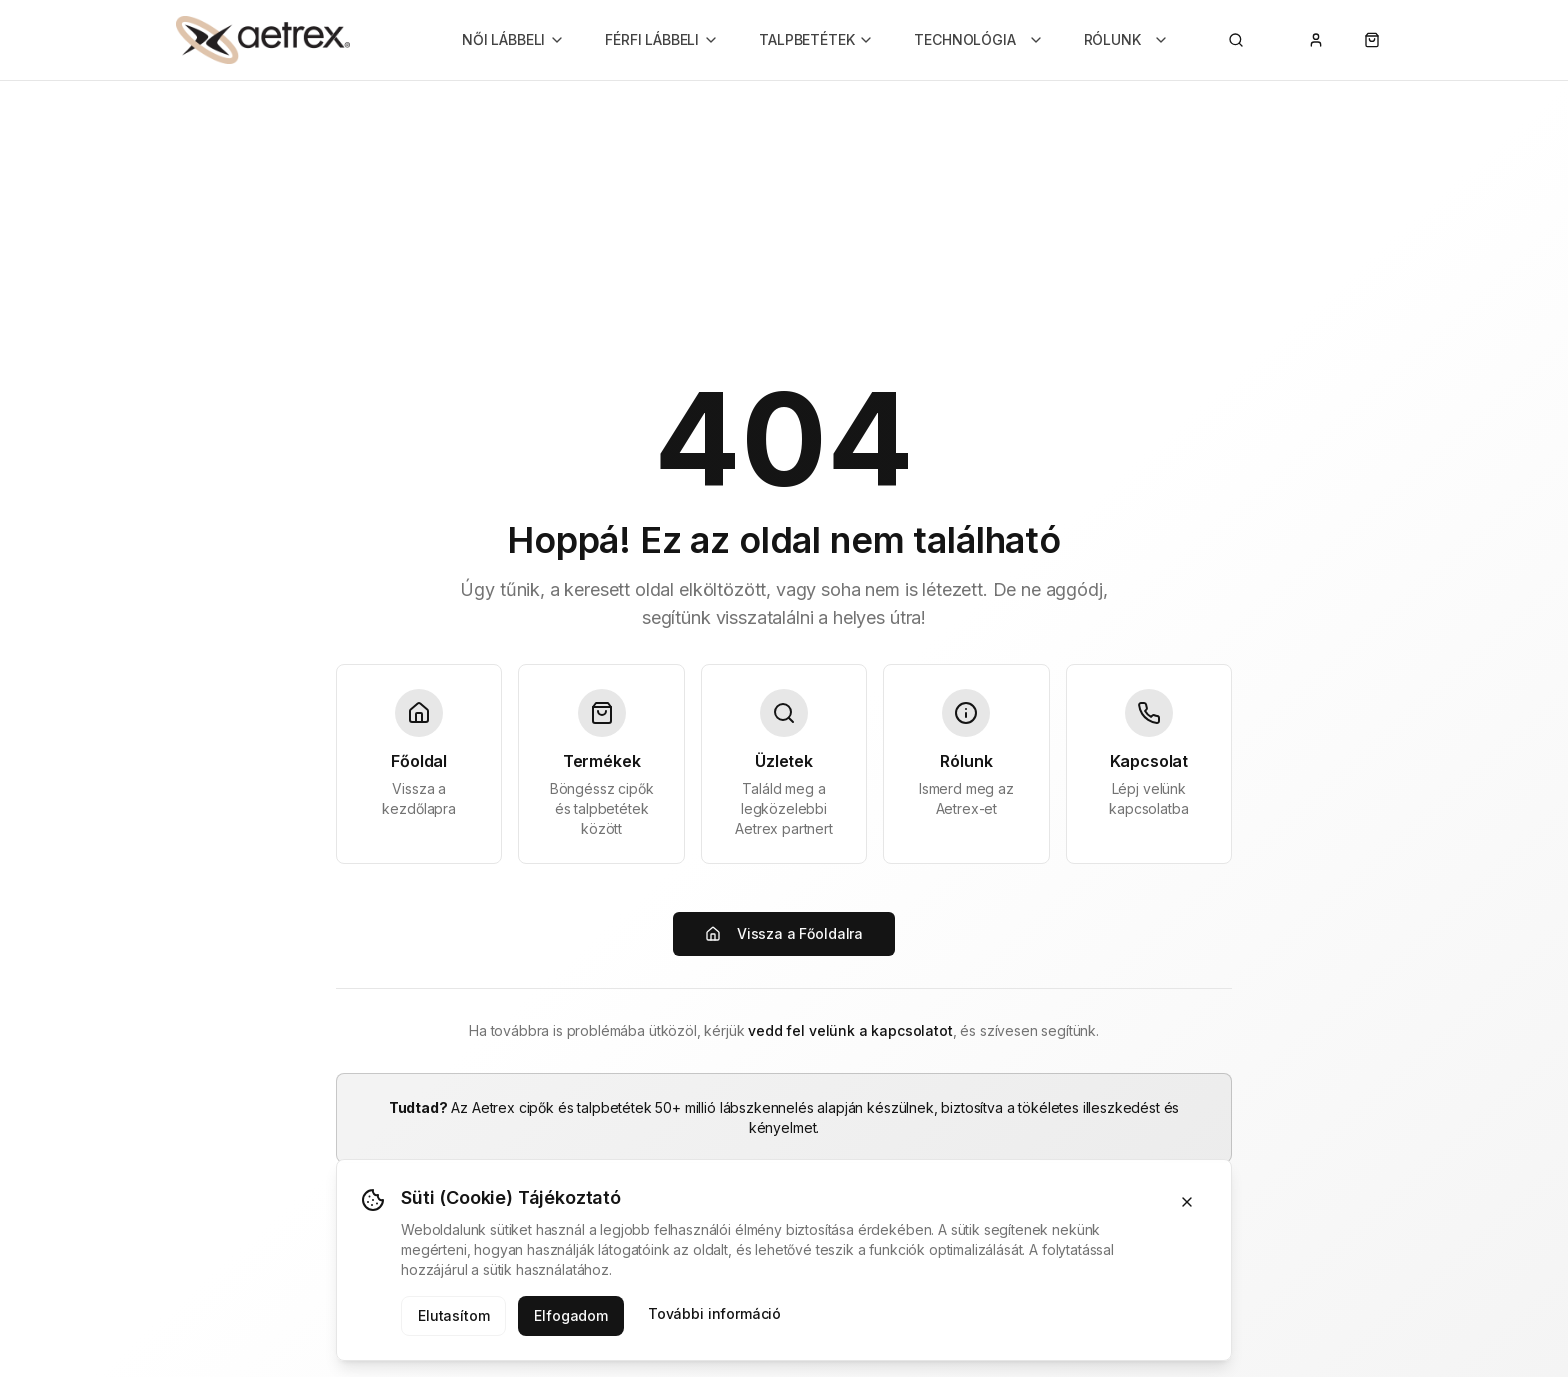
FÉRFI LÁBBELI (662, 39)
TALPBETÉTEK (816, 39)
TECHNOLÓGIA (978, 39)
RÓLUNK (1126, 39)
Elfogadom (571, 1315)
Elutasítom (453, 1315)
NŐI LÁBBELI (513, 39)
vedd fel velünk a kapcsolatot (850, 1030)
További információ (714, 1313)
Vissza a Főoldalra (784, 933)
